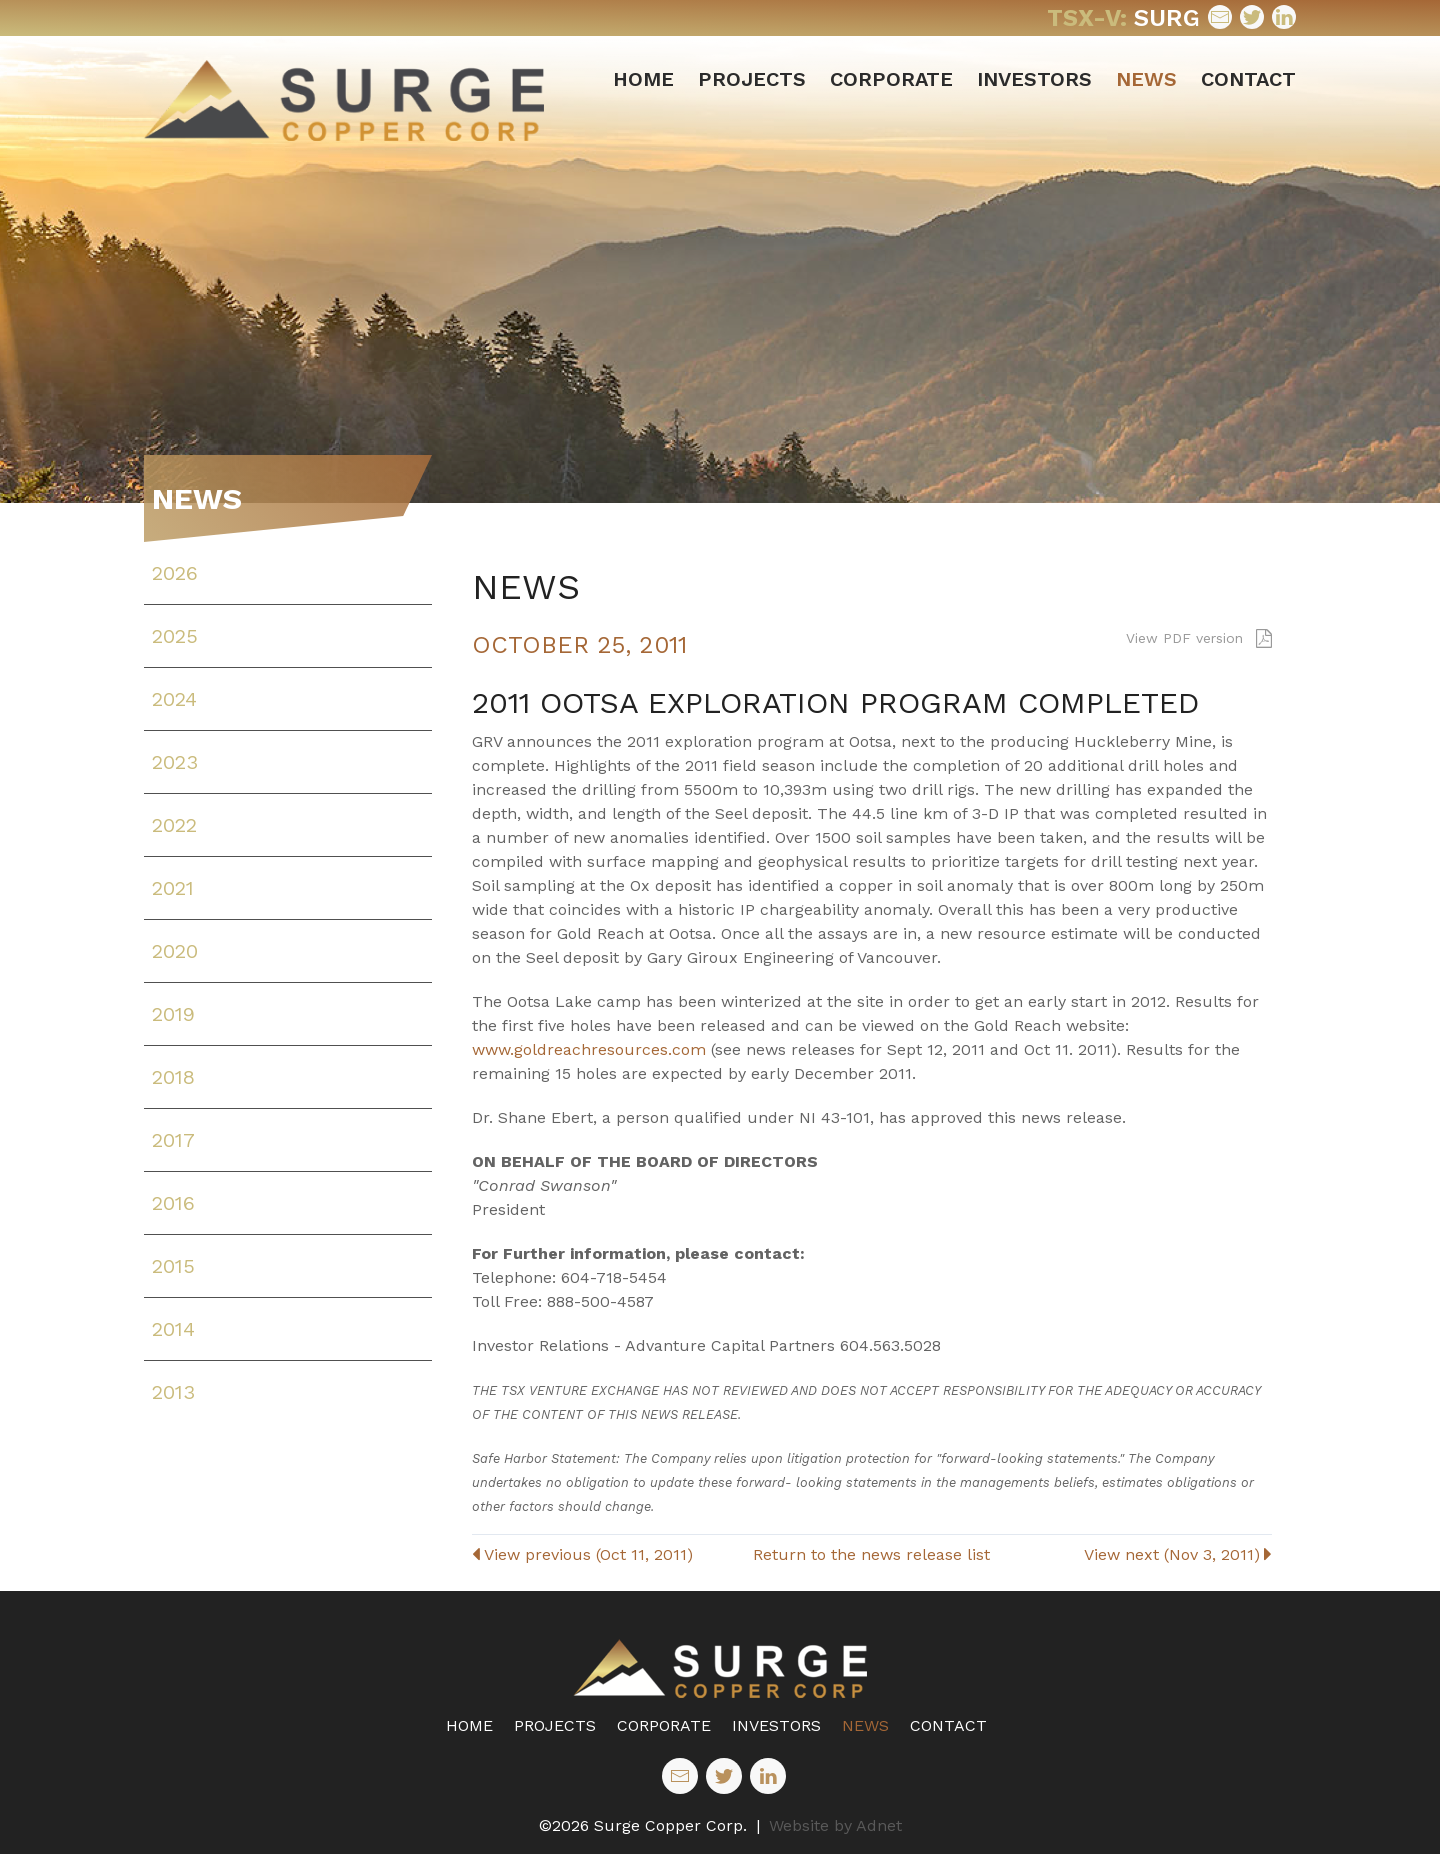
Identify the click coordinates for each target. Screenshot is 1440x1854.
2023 (175, 762)
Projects (752, 79)
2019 (173, 1014)
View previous (582, 1554)
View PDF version (1199, 638)
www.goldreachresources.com (589, 1049)
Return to (871, 1554)
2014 (173, 1329)
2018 (173, 1077)
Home (643, 79)
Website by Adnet (835, 1825)
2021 (173, 888)
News (1146, 79)
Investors (1034, 79)
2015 (173, 1266)
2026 (175, 573)
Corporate (891, 79)
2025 (175, 636)
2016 (173, 1203)
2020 (175, 951)
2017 (173, 1140)
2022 (174, 825)
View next (1178, 1554)
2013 (173, 1392)
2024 (174, 699)
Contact (1248, 79)
